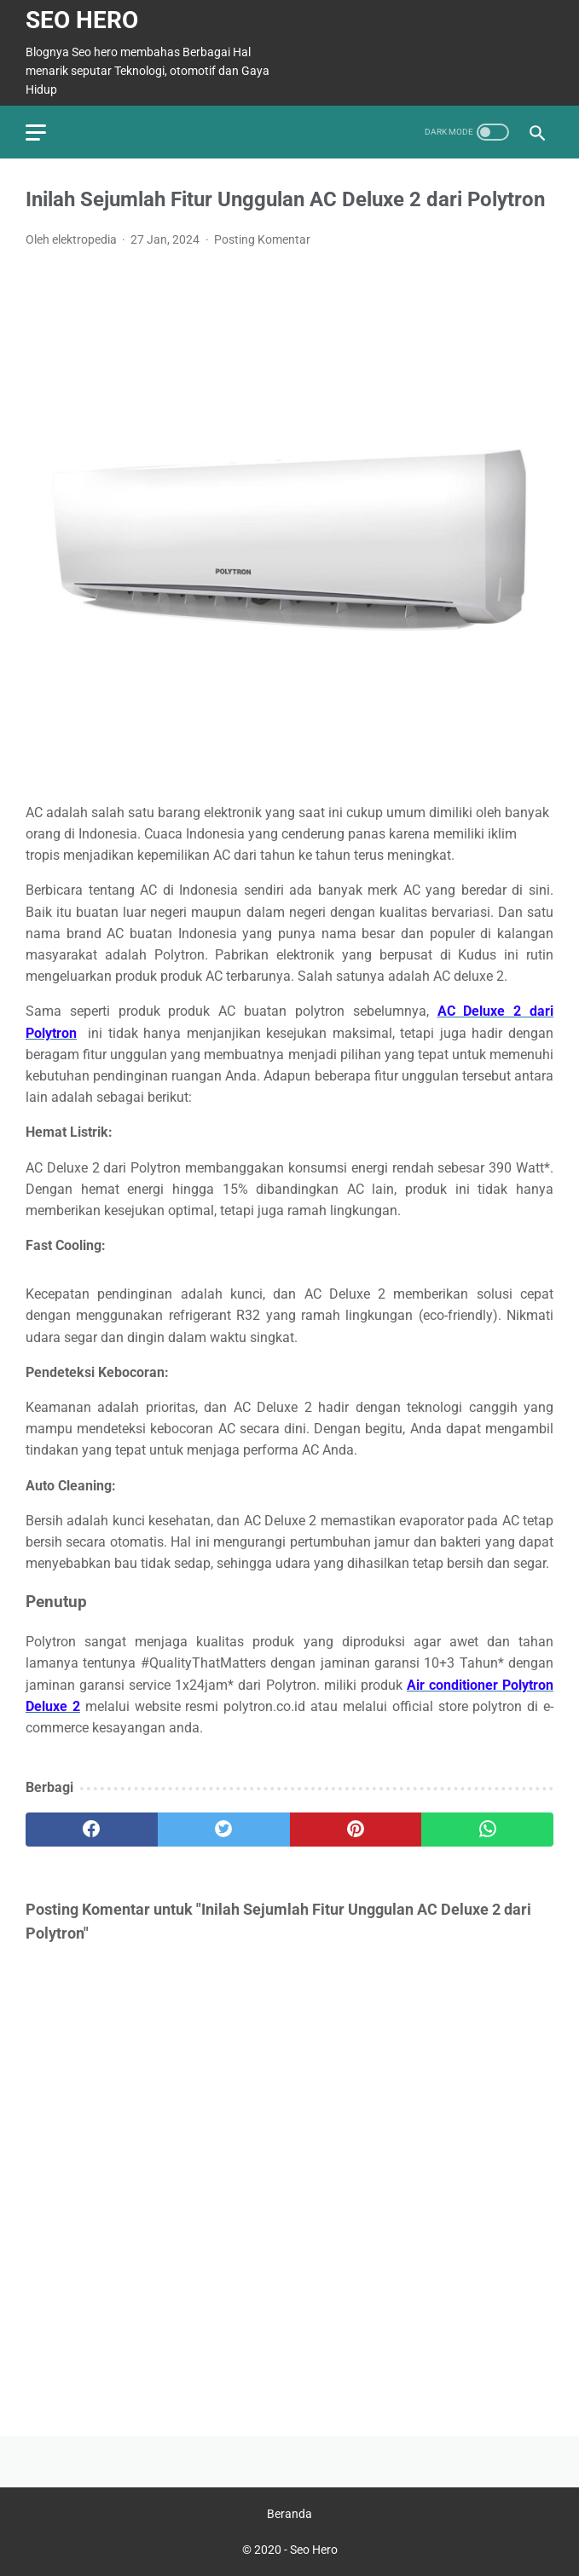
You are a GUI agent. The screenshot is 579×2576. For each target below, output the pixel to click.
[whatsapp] (487, 1829)
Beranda (289, 2514)
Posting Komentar (262, 239)
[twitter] (224, 1829)
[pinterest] (356, 1829)
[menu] (36, 132)
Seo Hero (82, 20)
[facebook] (92, 1829)
